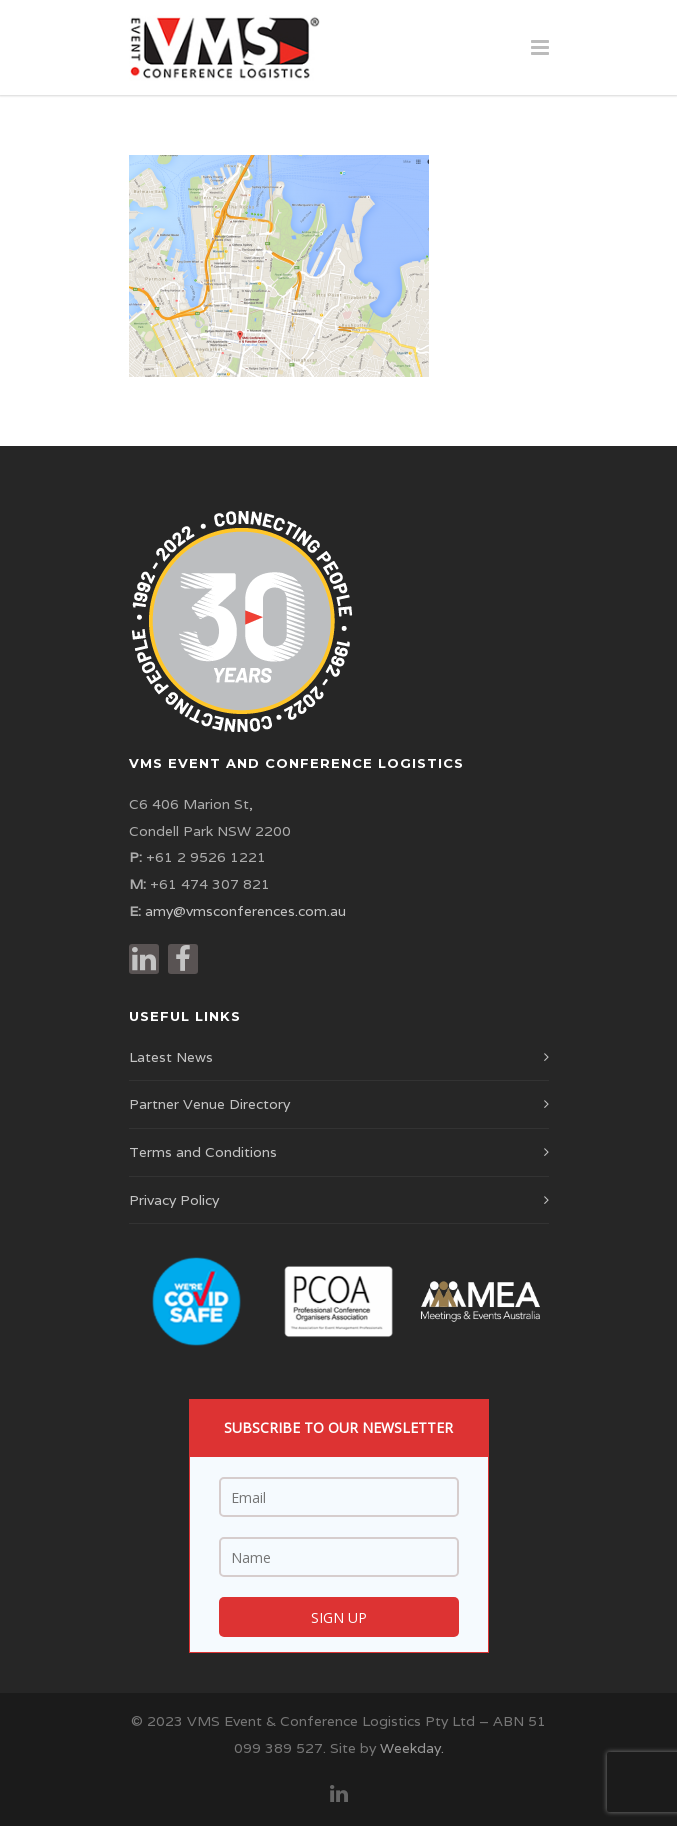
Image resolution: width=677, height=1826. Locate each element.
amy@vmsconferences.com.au (245, 911)
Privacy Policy (174, 1200)
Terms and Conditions (203, 1152)
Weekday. (412, 1748)
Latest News (171, 1057)
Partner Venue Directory (209, 1104)
